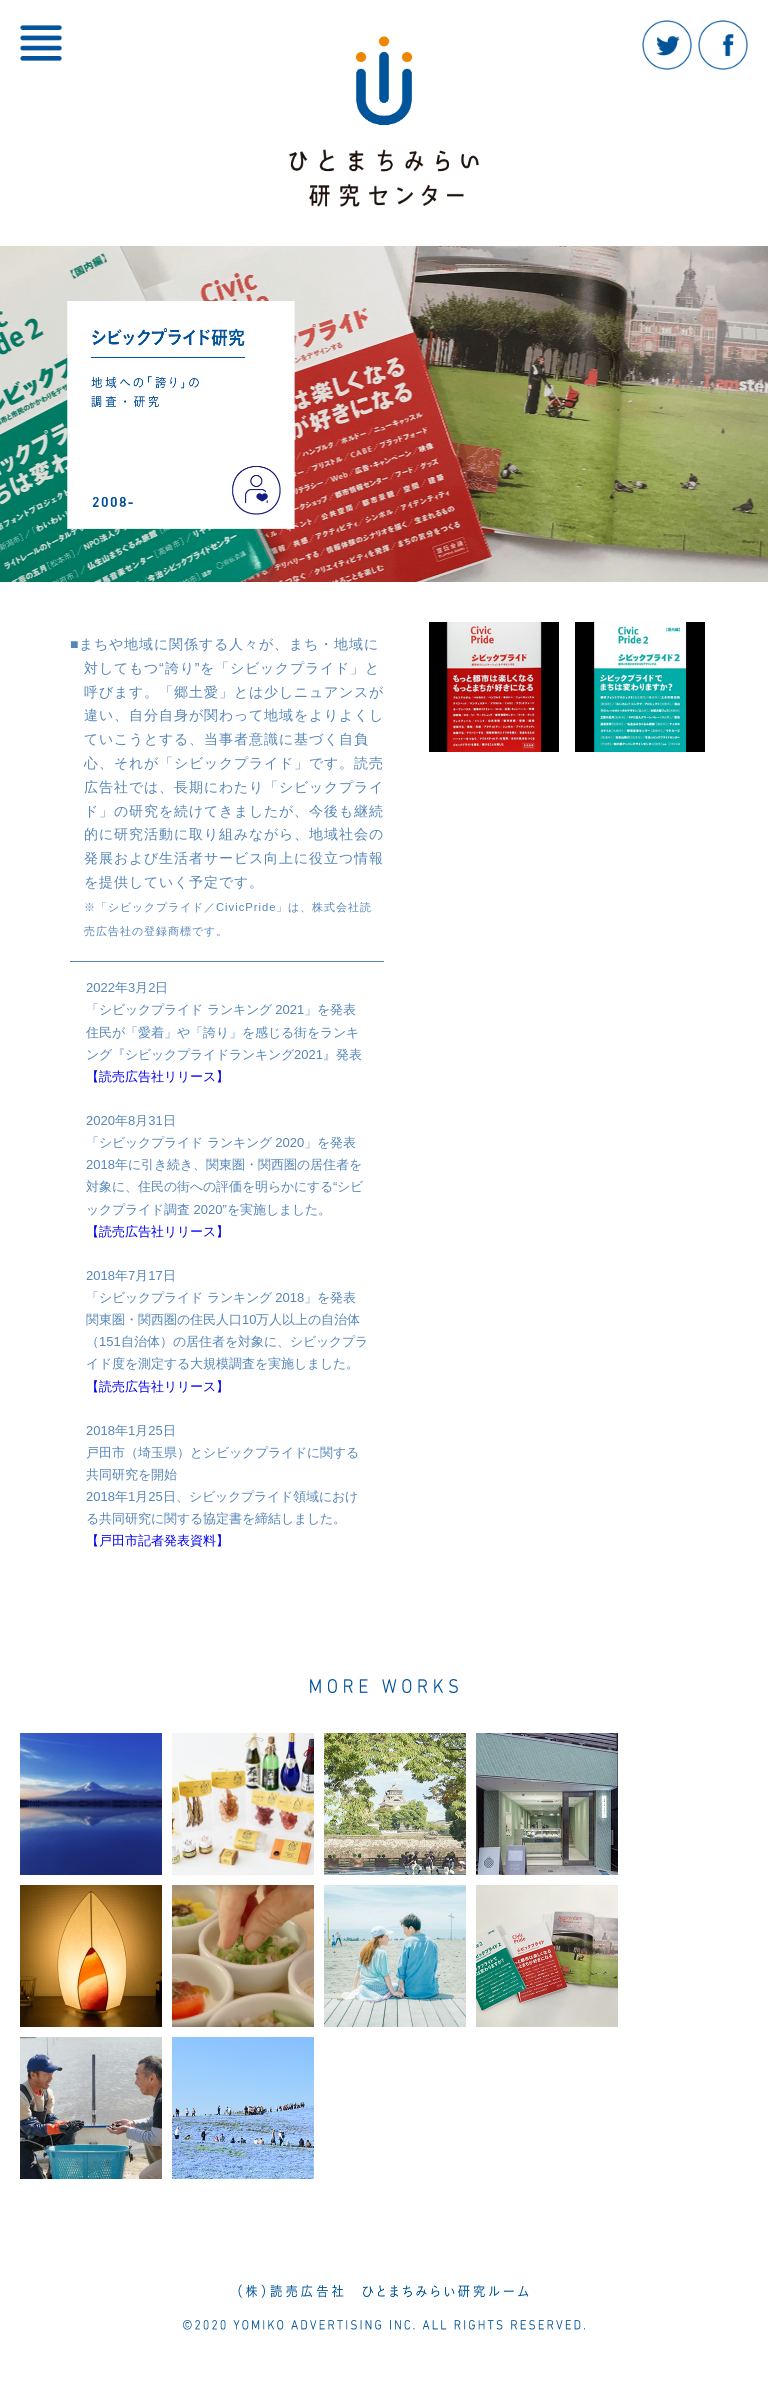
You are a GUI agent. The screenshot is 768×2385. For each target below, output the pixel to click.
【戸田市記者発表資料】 (157, 1540)
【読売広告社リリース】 (157, 1076)
